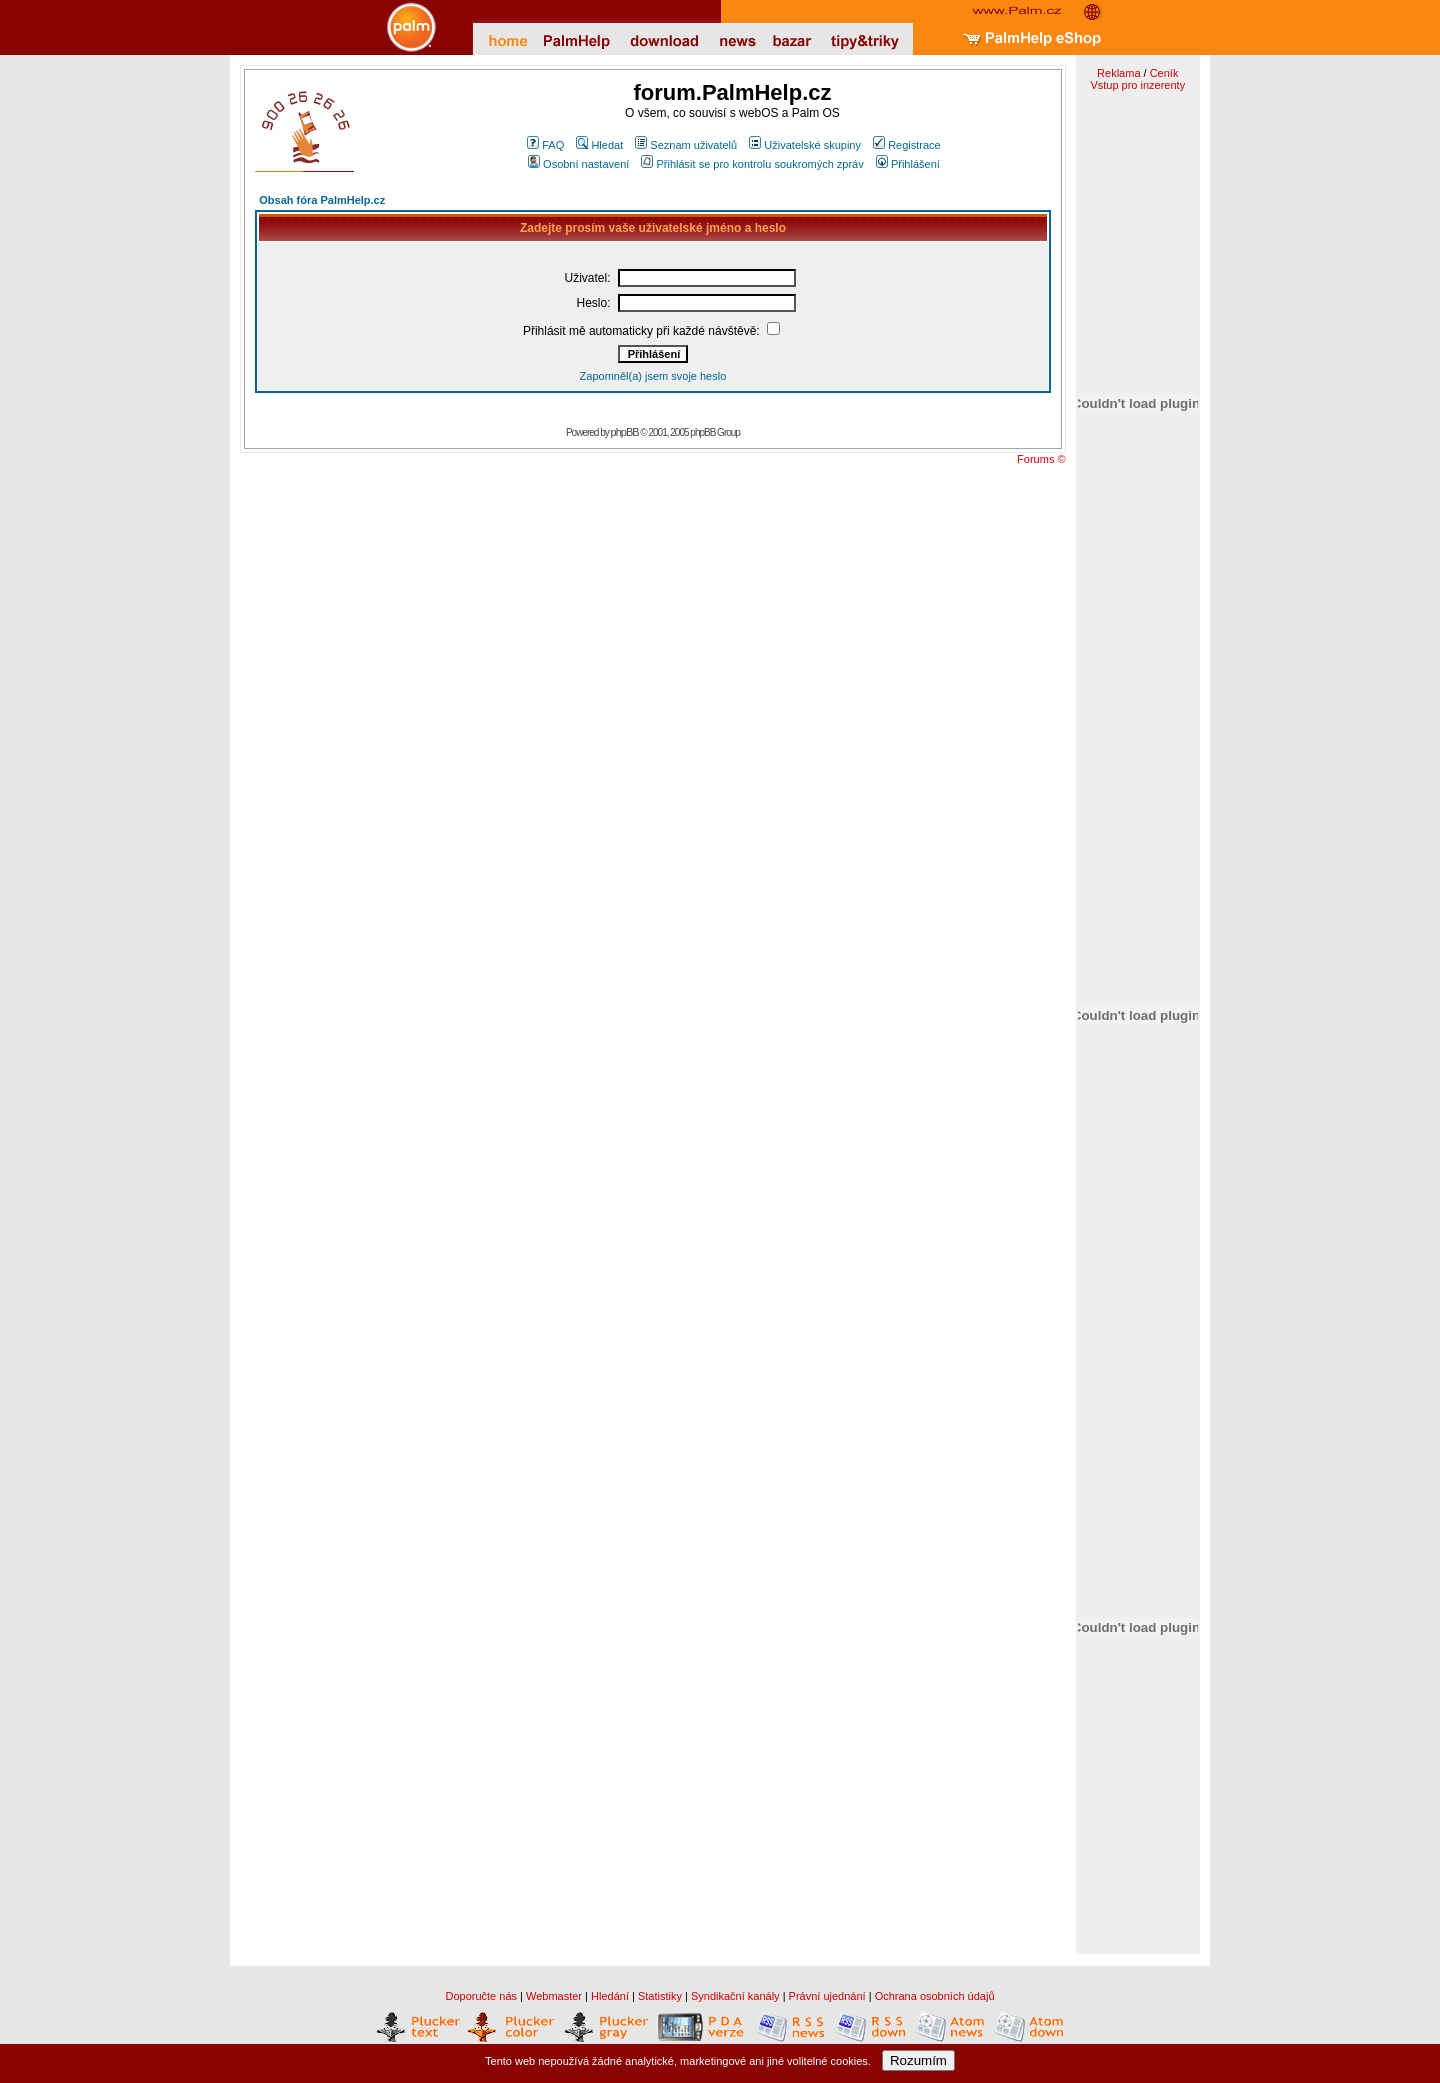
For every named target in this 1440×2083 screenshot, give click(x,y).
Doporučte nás (481, 1996)
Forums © (1041, 459)
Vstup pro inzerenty (1137, 85)
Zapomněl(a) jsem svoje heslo (653, 376)
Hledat (599, 145)
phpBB (625, 432)
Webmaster (554, 1996)
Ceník (1164, 73)
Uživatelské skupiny (805, 145)
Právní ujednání (827, 1996)
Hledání (610, 1996)
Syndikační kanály (735, 1996)
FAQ (545, 145)
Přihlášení (908, 164)
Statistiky (660, 1996)
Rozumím (918, 2060)
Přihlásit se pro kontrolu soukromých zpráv (752, 164)
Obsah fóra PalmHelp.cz (322, 200)
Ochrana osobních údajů (935, 1996)
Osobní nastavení (578, 164)
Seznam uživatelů (686, 145)
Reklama (1118, 73)
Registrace (907, 145)
